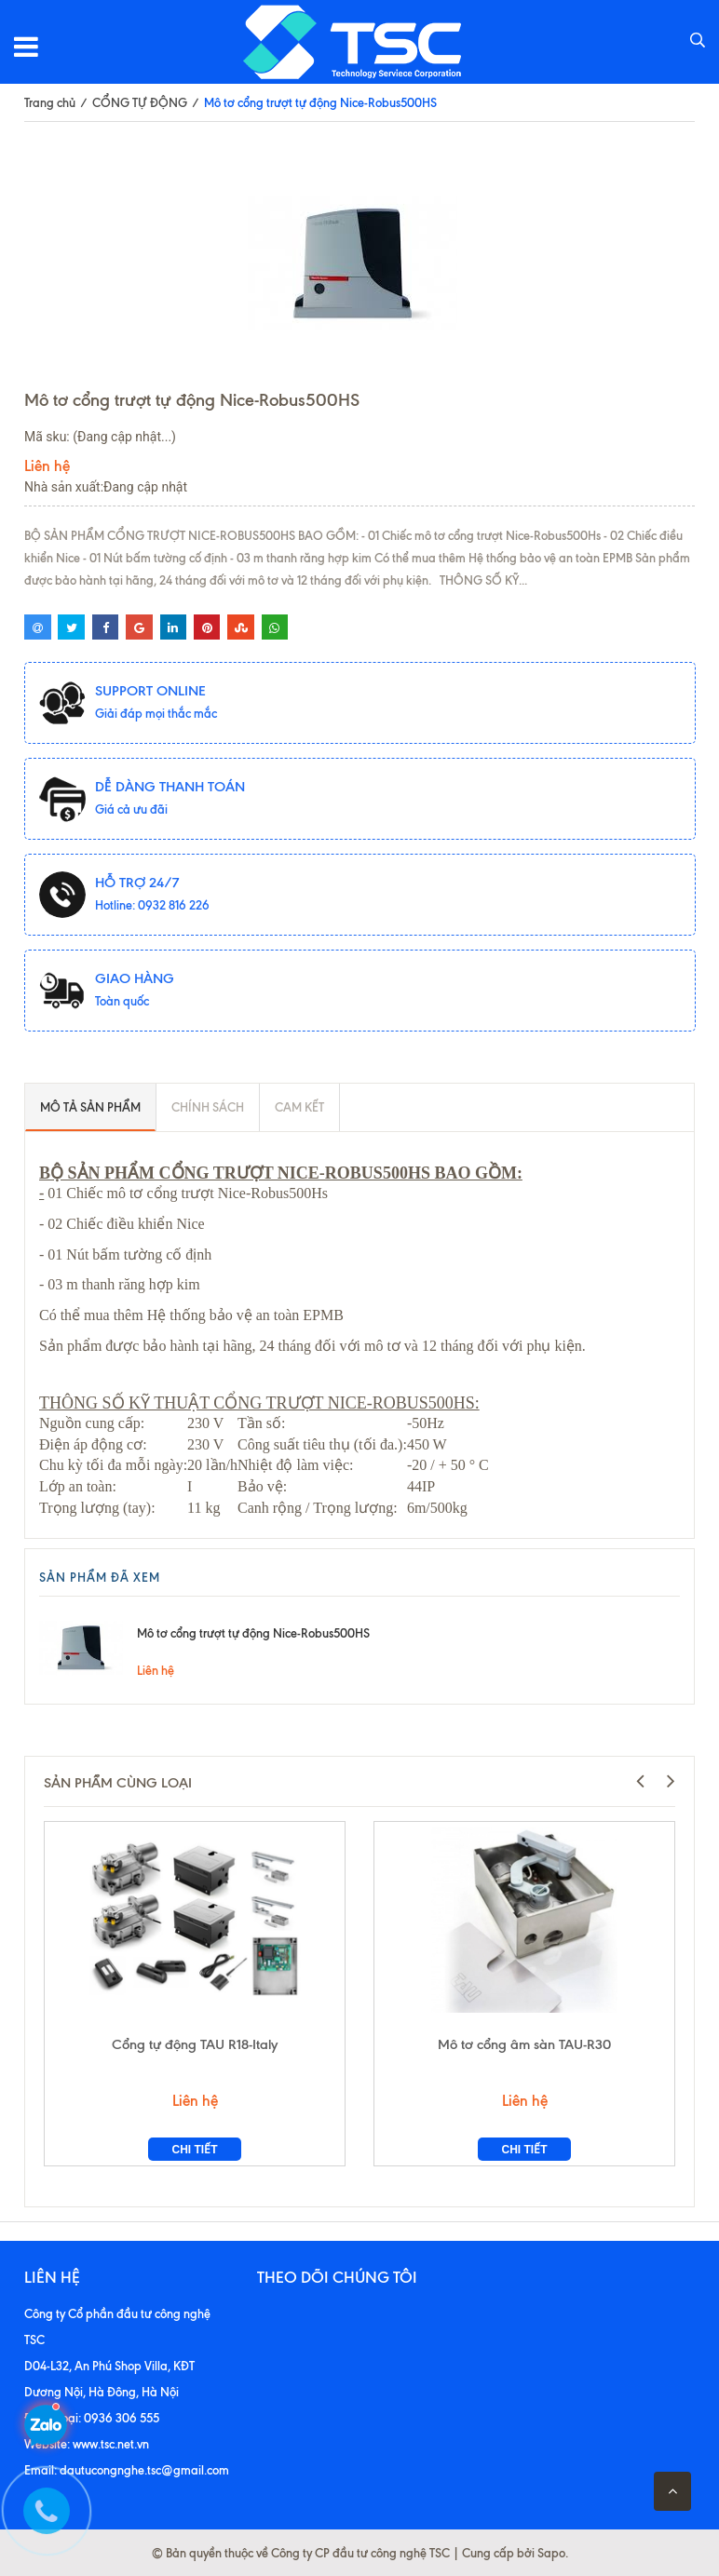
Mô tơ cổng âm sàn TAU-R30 (524, 2044)
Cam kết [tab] (299, 1106)
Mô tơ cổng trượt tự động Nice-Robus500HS (253, 1632)
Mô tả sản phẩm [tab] (90, 1106)
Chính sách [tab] (207, 1106)
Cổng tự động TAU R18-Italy (195, 2044)
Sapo (551, 2552)
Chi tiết (195, 2149)
